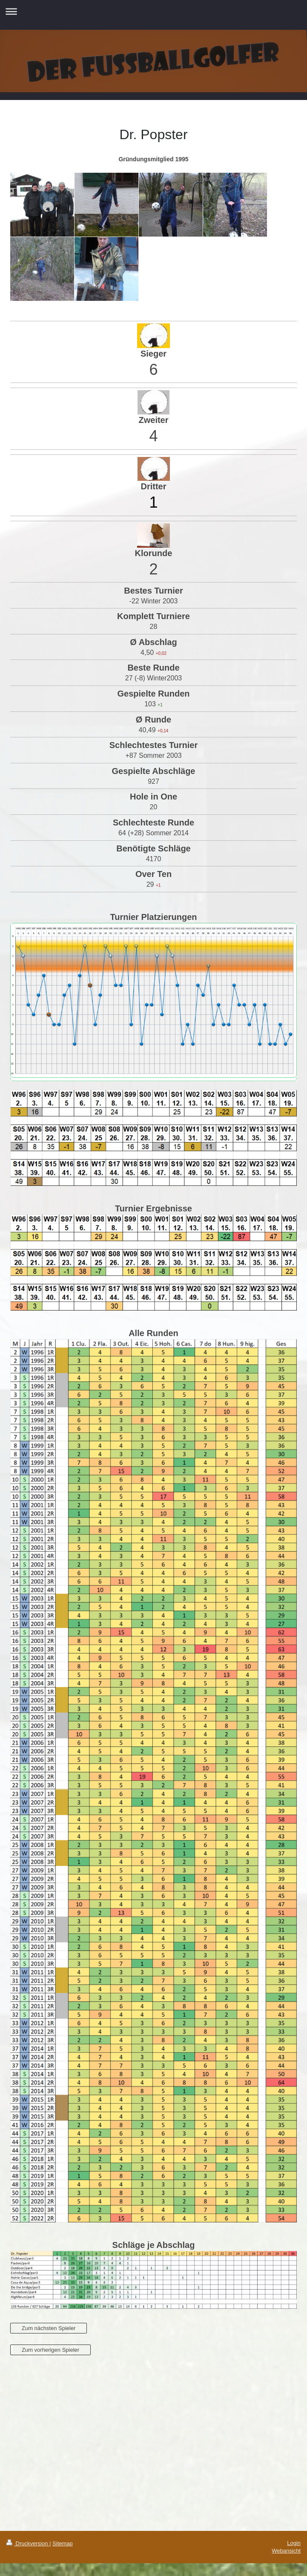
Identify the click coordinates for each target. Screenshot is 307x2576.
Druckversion (27, 2543)
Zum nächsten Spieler (48, 2328)
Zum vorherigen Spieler (50, 2350)
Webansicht (286, 2550)
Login (294, 2543)
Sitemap (62, 2543)
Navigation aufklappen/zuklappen (153, 11)
